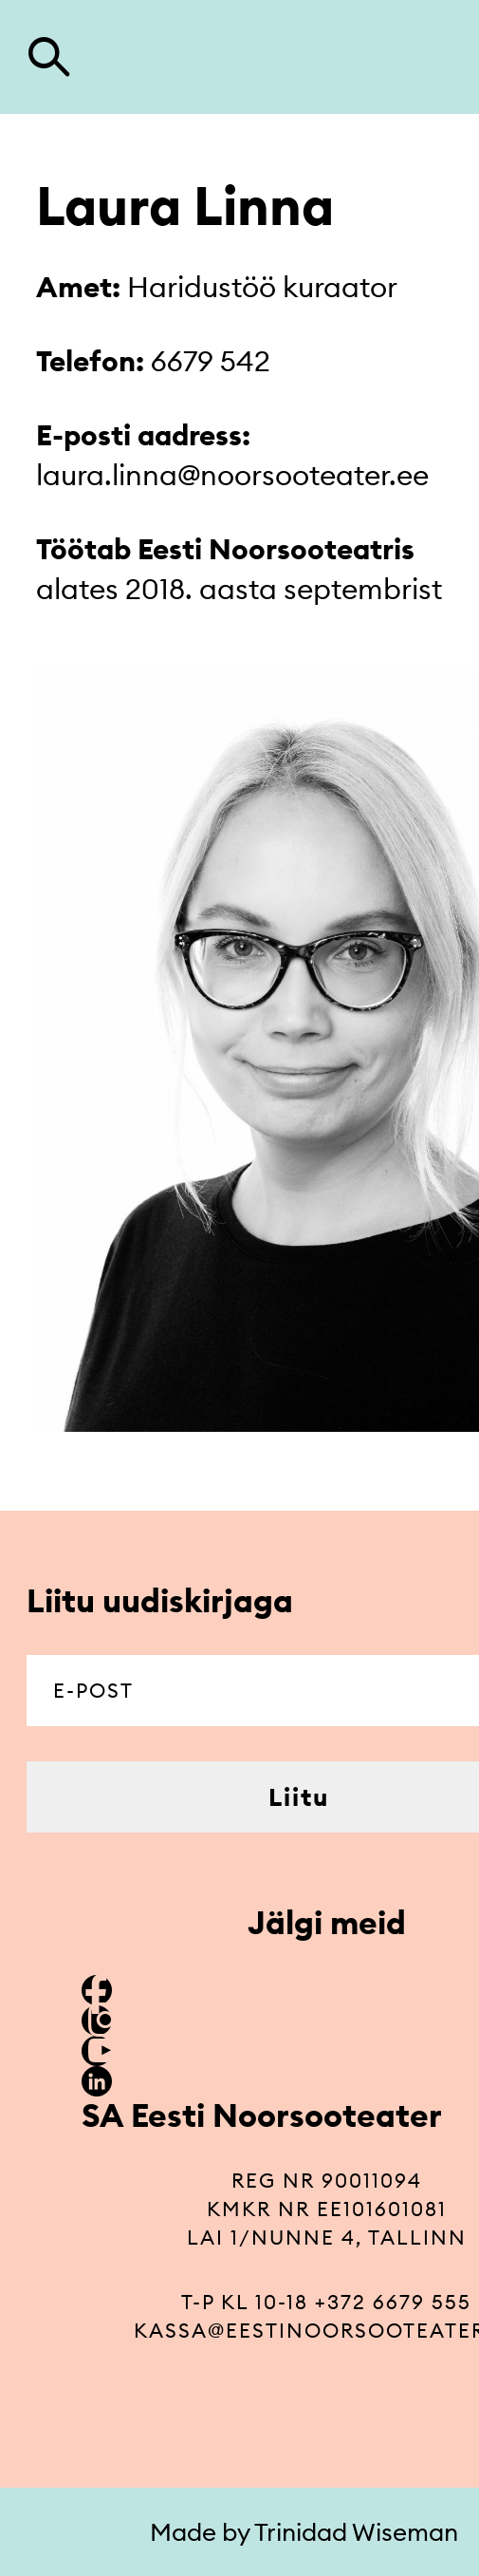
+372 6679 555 (393, 2302)
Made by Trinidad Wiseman (304, 2532)
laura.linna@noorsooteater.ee (232, 475)
